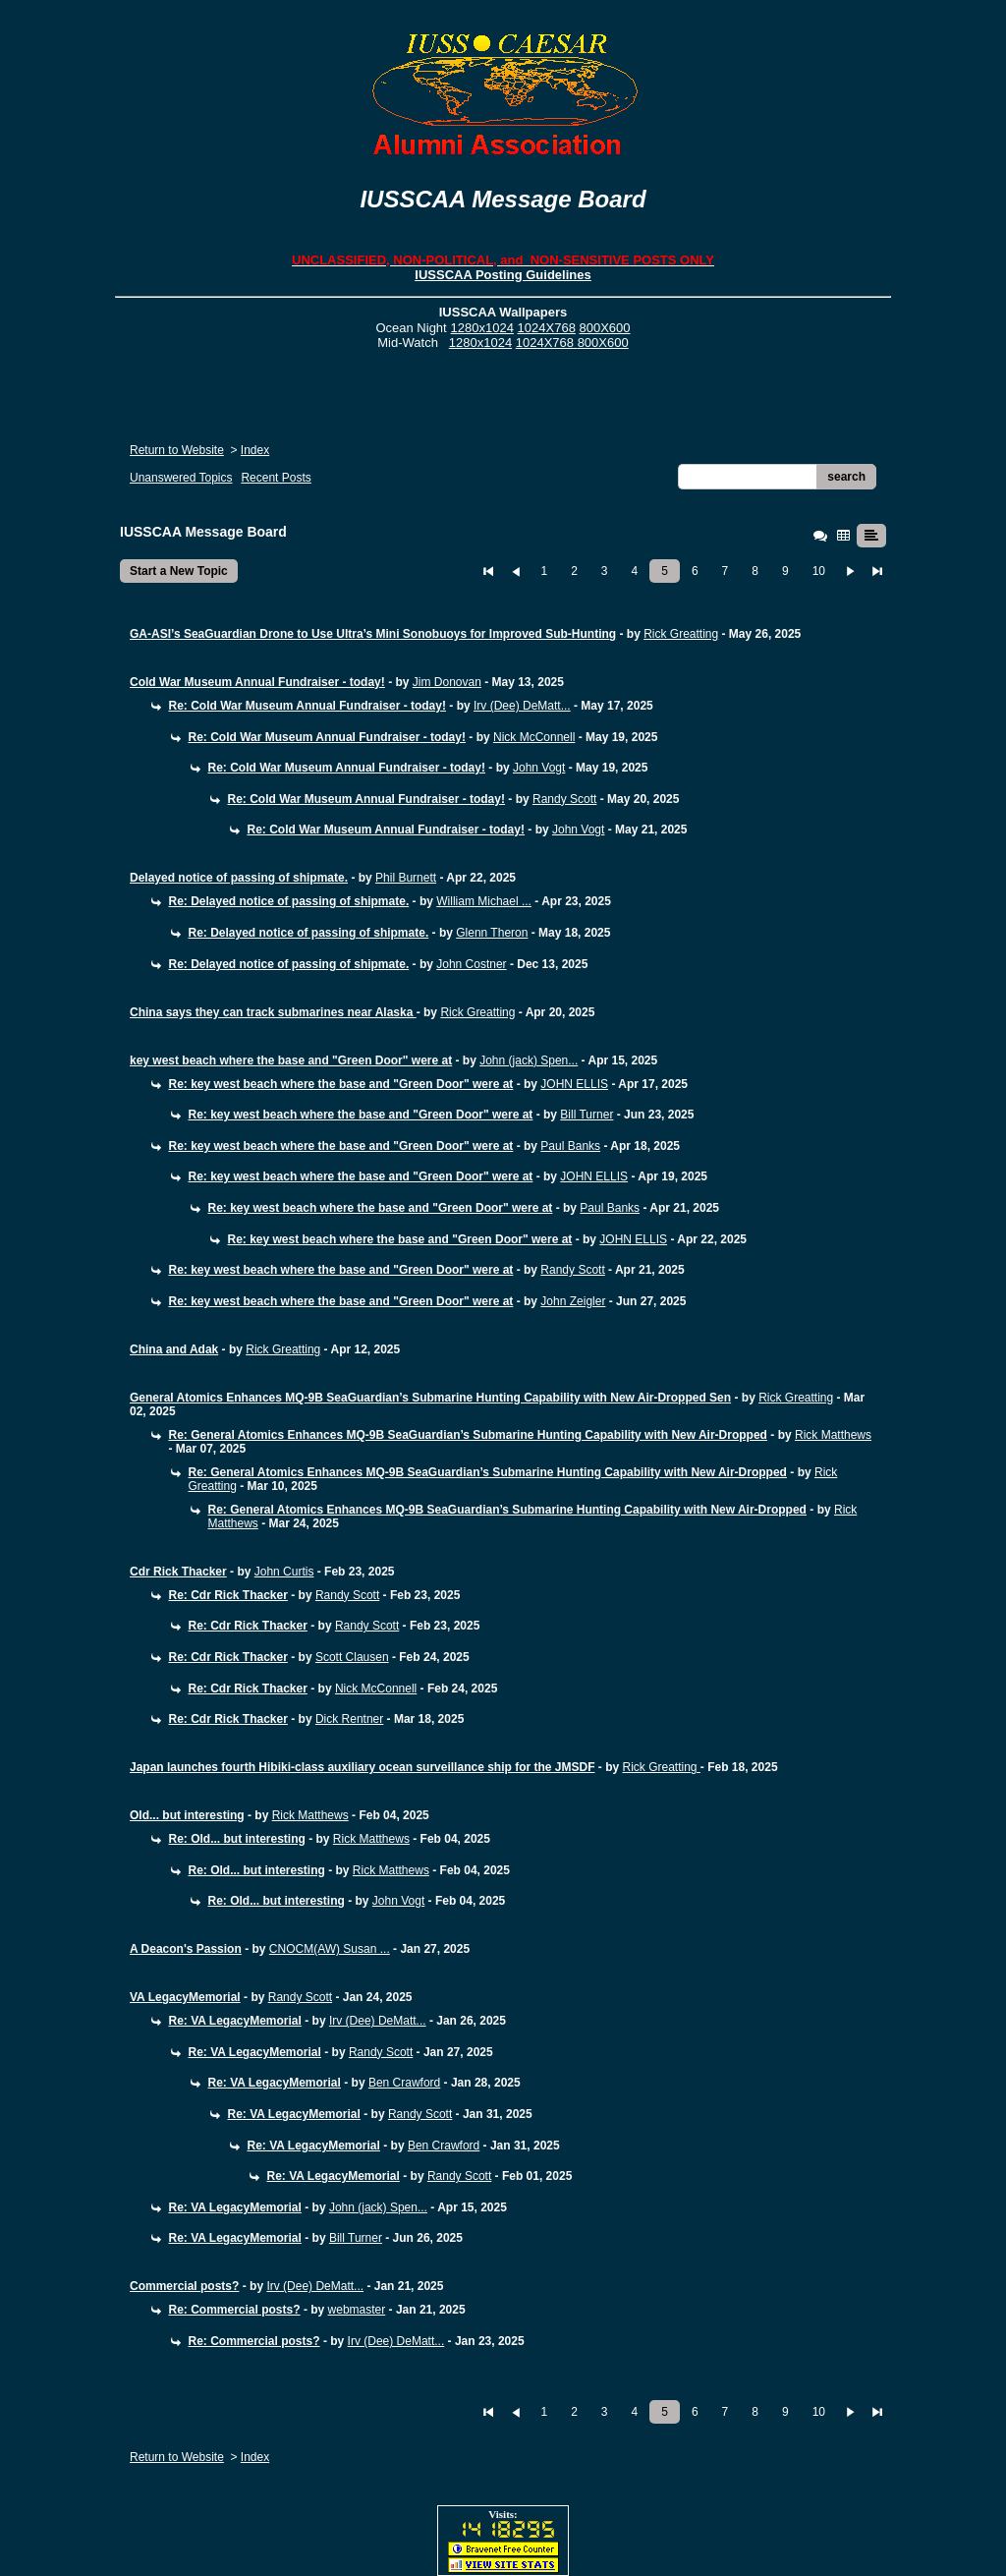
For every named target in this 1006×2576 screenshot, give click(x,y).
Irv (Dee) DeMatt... (522, 706)
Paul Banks (570, 1146)
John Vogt (539, 767)
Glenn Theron (492, 933)
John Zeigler (572, 1301)
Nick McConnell (534, 737)
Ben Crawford (404, 2082)
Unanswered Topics (181, 478)
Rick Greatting (680, 634)
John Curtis (284, 1571)
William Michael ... (483, 901)
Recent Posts (275, 478)
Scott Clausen (352, 1657)
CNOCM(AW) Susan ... (329, 1949)
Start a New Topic (179, 571)
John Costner (471, 964)
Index (255, 450)
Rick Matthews (833, 1435)
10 (818, 571)
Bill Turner (586, 1114)
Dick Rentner (349, 1719)
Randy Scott (564, 799)
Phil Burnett (405, 878)
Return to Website (177, 450)
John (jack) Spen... (528, 1060)
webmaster (357, 2310)
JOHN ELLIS (574, 1084)
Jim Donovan (447, 682)
